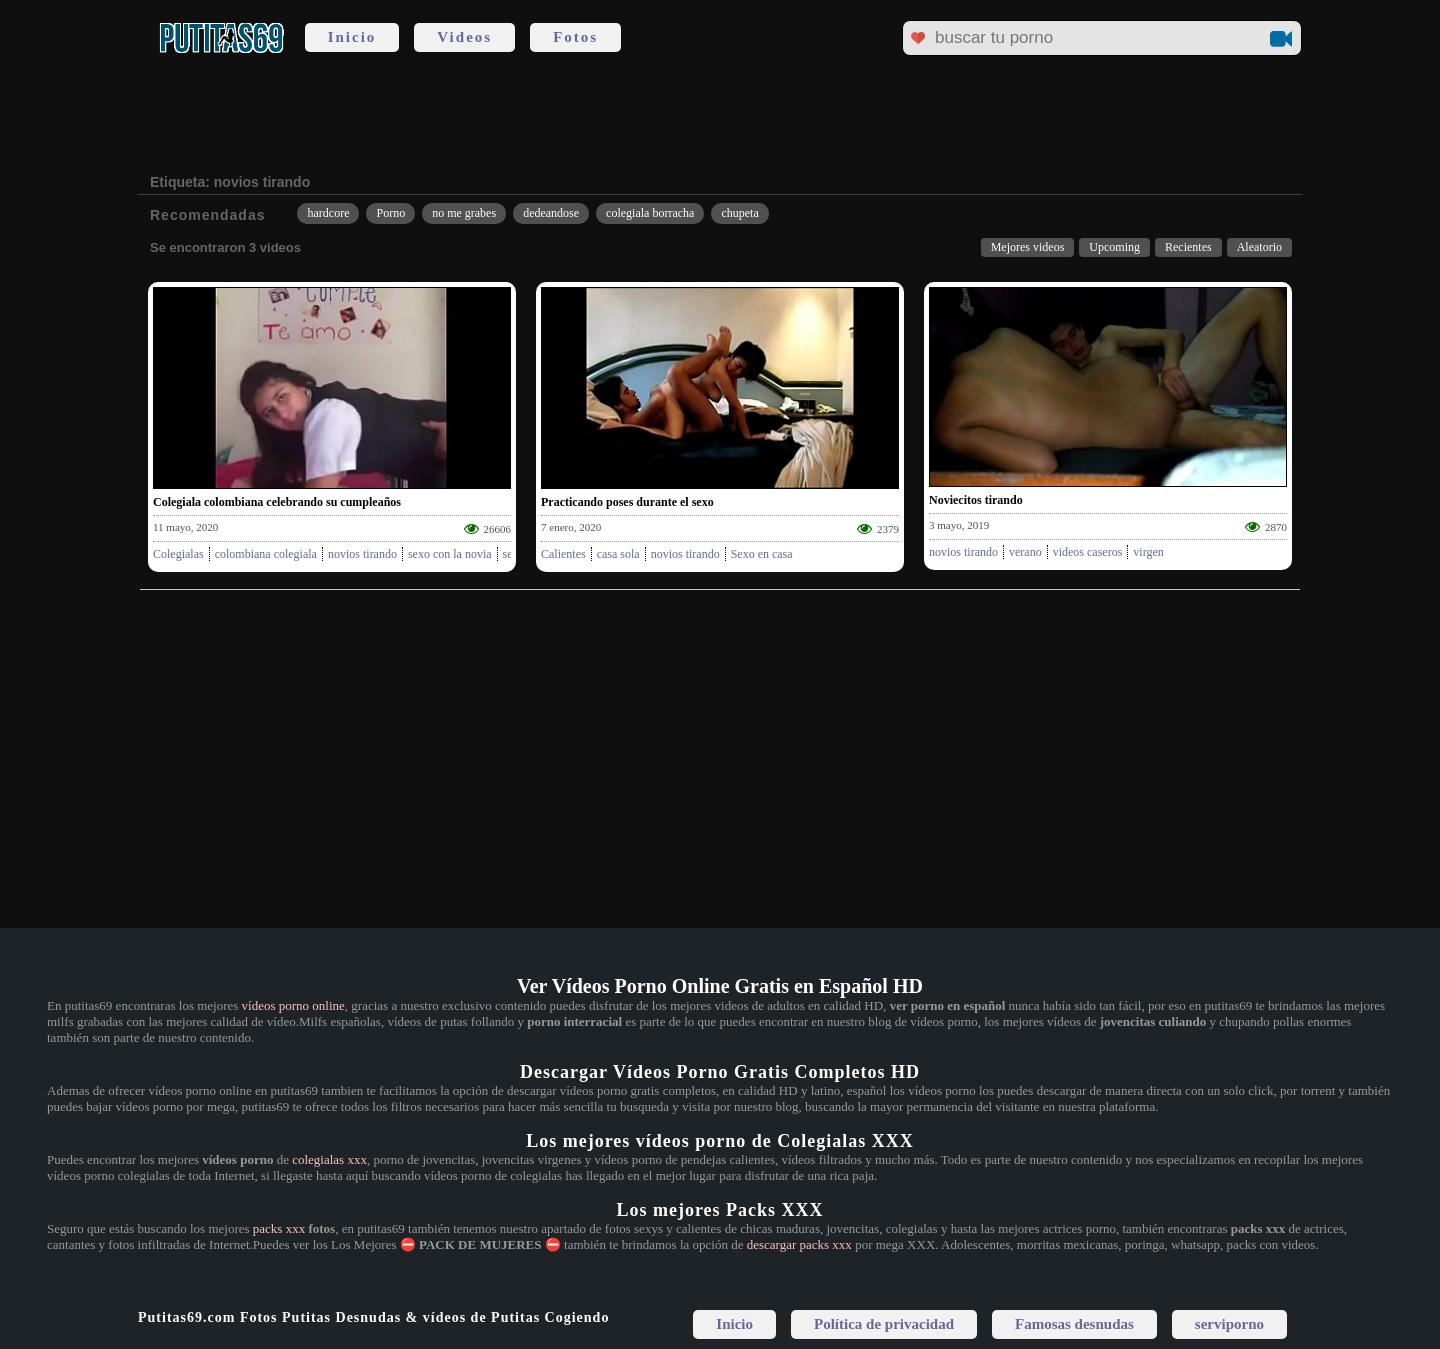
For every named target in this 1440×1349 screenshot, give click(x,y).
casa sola (618, 554)
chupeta (739, 213)
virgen (1148, 552)
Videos (464, 37)
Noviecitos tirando (976, 500)
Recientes (1188, 247)
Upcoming (1114, 247)
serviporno (1229, 1324)
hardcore (328, 213)
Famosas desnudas (1074, 1324)
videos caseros (1088, 552)
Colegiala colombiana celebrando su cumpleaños (277, 502)
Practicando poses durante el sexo (627, 502)
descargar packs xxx (799, 1244)
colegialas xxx (329, 1159)
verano (1025, 552)
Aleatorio (1259, 247)
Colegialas (178, 554)
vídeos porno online (293, 1005)
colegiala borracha (650, 213)
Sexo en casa (762, 554)
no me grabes (464, 213)
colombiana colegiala (266, 554)
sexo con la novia (450, 554)
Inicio (352, 37)
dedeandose (551, 213)
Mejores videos (1028, 247)
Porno (390, 213)
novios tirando (362, 554)
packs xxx (279, 1228)
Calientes (563, 554)
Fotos (575, 37)
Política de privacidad (884, 1324)
